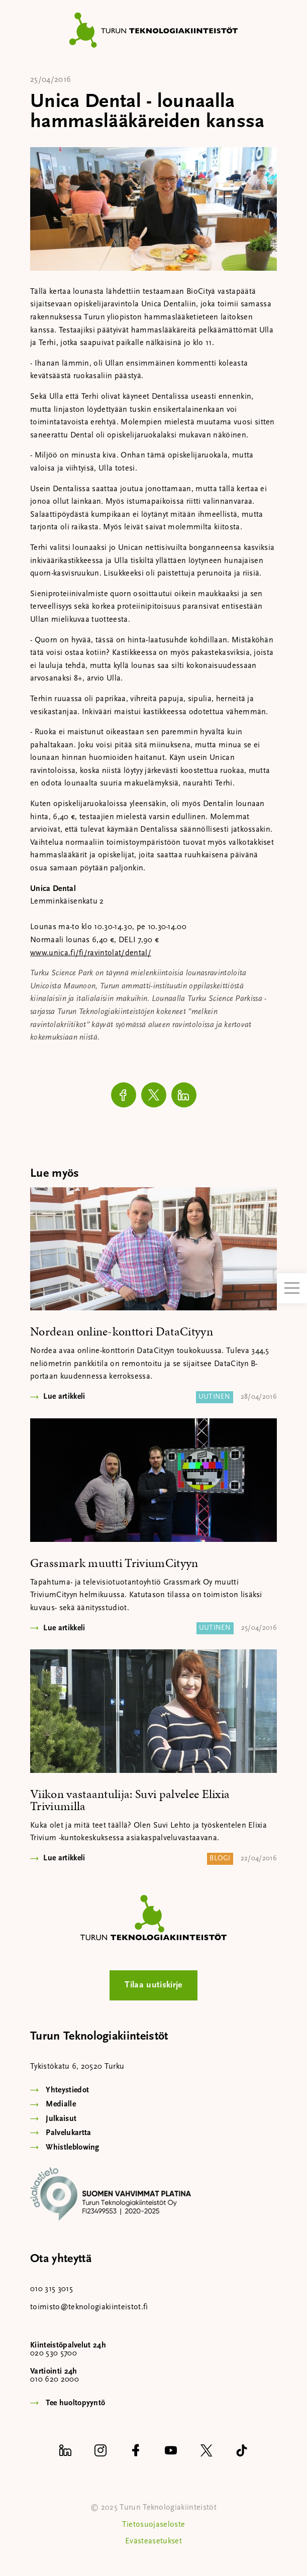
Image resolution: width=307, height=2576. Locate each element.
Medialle (61, 2104)
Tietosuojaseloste (153, 2525)
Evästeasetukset (153, 2541)
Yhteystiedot (67, 2090)
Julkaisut (61, 2119)
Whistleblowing (72, 2148)
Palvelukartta (68, 2133)
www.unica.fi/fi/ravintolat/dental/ (90, 953)
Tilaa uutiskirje (153, 1985)
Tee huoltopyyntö (75, 2403)
